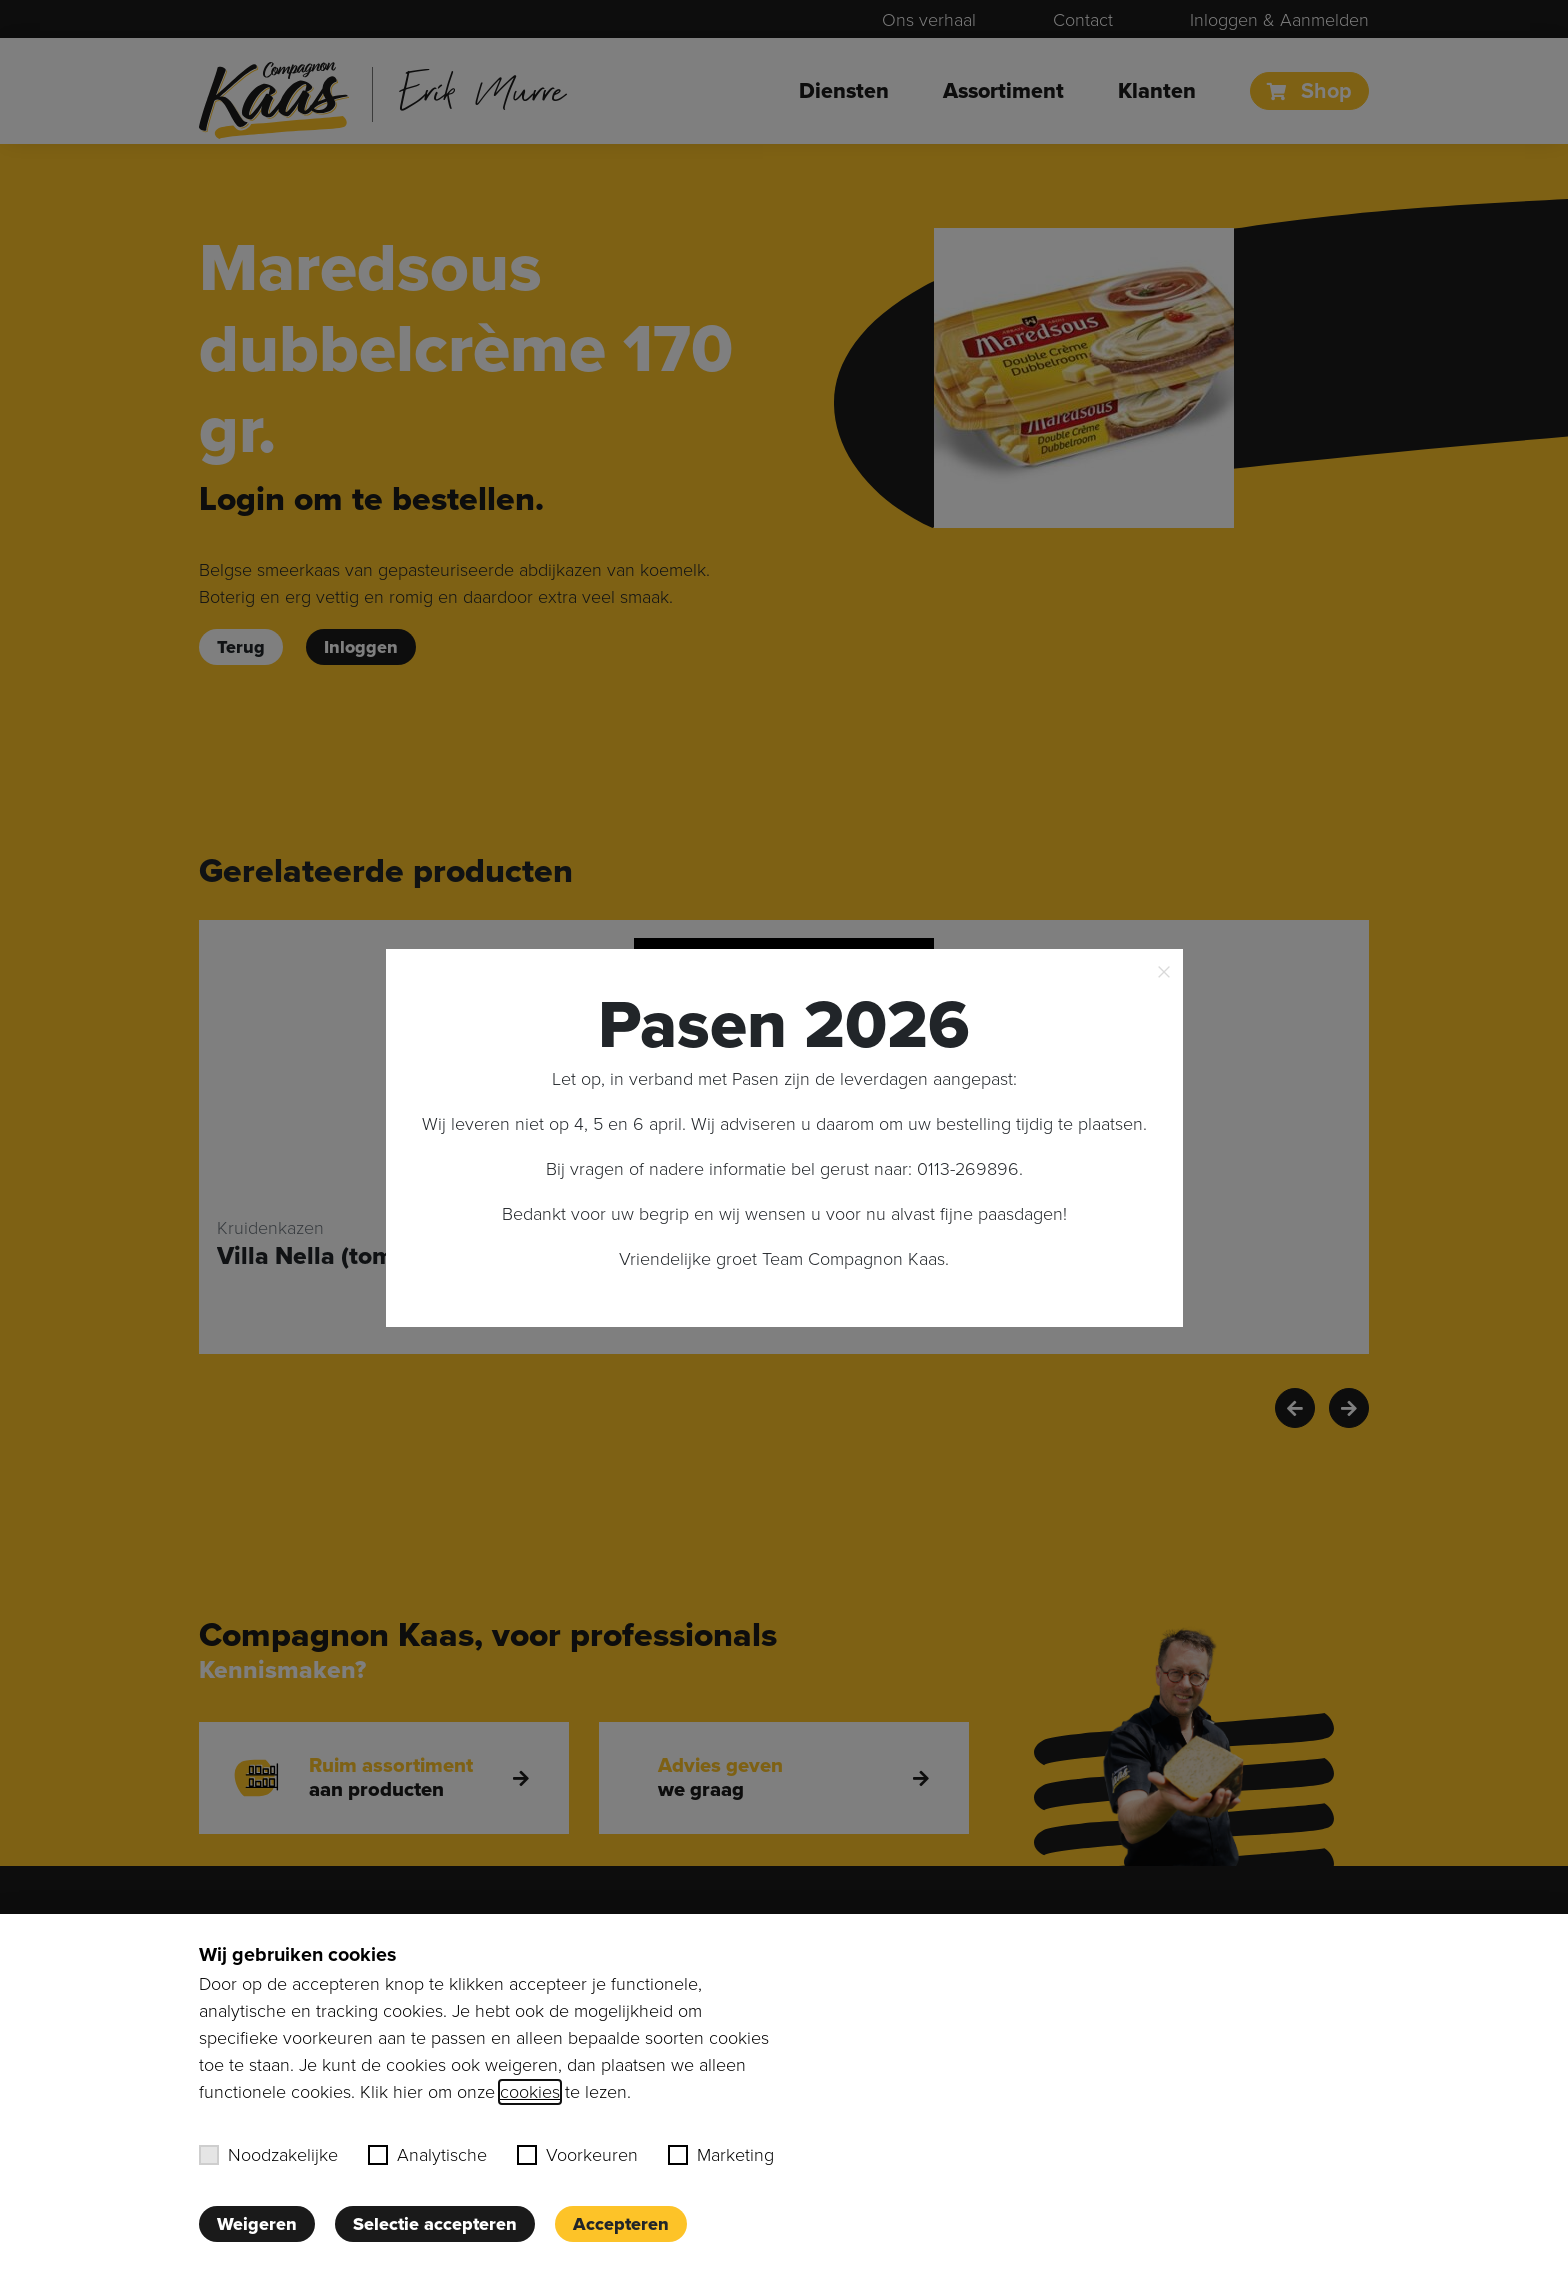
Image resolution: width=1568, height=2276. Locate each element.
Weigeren (257, 2224)
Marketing (721, 2155)
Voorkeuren (577, 2155)
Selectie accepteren (435, 2224)
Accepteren (621, 2224)
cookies (530, 2092)
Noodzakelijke (268, 2155)
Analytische (427, 2155)
